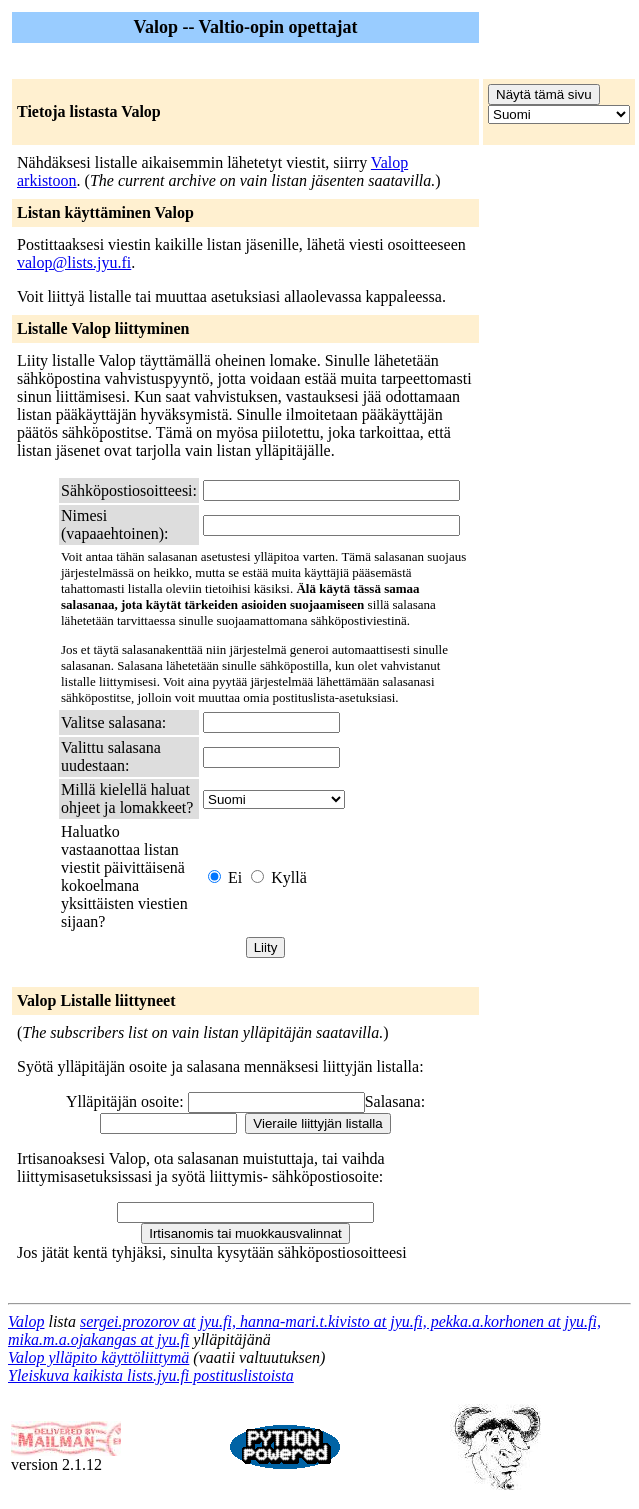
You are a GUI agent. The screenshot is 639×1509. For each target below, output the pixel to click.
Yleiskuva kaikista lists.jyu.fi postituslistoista (151, 1375)
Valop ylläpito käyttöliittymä (98, 1357)
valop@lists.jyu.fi (74, 262)
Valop (26, 1321)
